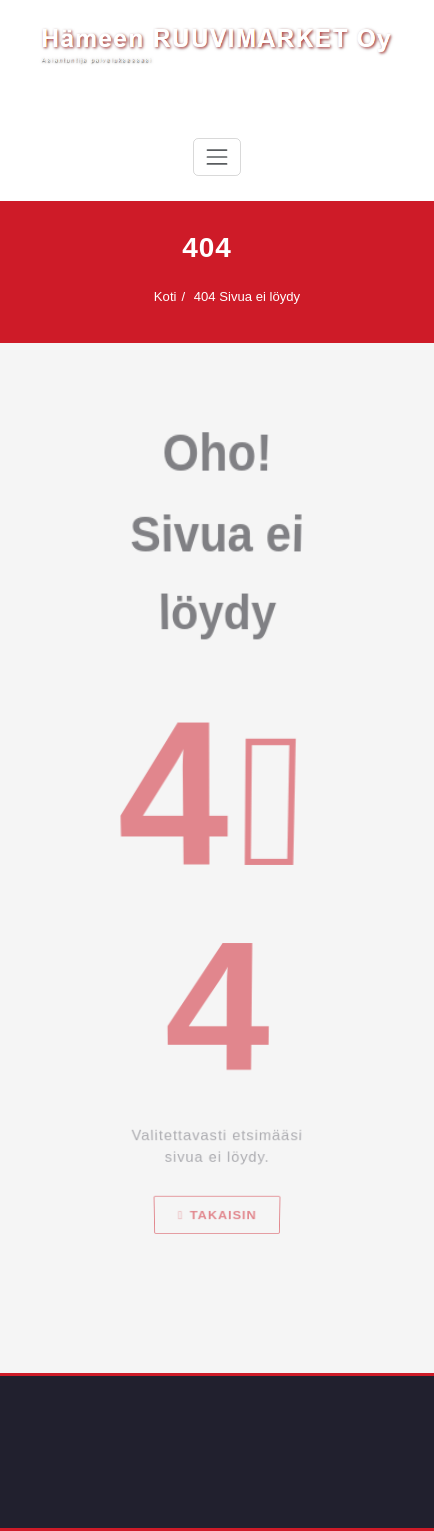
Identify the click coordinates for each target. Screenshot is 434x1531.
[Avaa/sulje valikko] (217, 157)
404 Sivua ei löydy (239, 296)
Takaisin (217, 1304)
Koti (157, 296)
